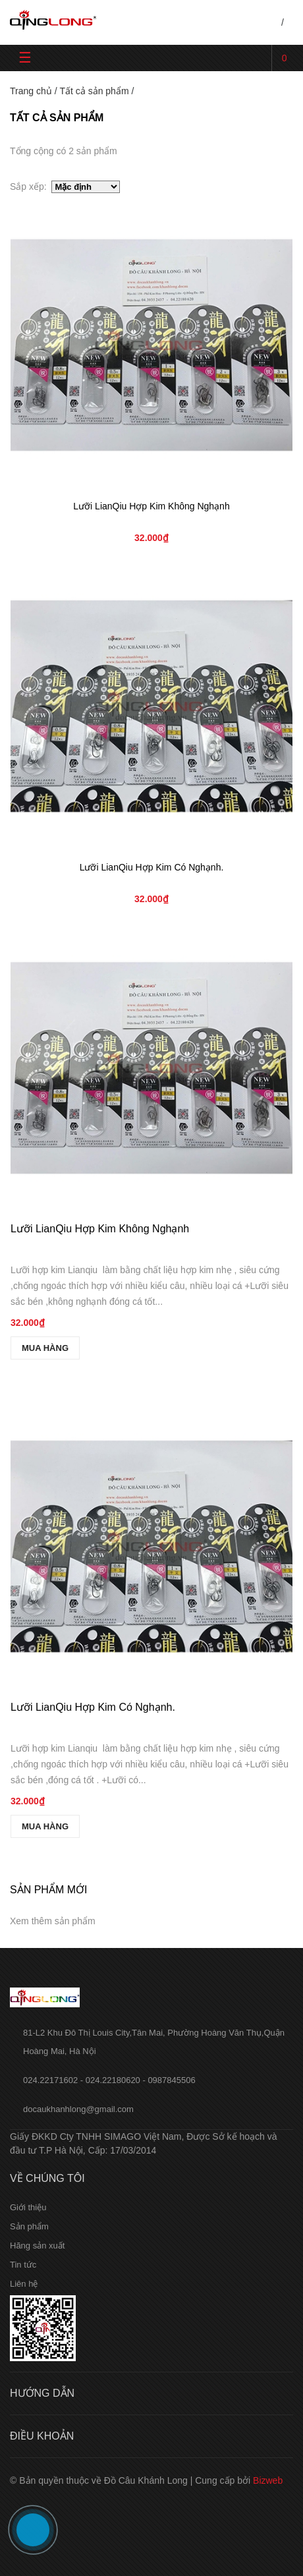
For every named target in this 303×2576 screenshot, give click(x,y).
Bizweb (268, 2480)
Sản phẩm (29, 2226)
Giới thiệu (28, 2207)
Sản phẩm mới (48, 1889)
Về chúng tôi (47, 2178)
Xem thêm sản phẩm (53, 1921)
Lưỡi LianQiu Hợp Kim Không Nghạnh (151, 506)
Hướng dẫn (42, 2393)
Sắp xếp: (30, 186)
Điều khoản (42, 2436)
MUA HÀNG (45, 1348)
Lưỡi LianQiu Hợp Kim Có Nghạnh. (152, 867)
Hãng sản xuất (37, 2245)
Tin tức (23, 2265)
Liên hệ (24, 2284)
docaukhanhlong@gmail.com (78, 2109)
